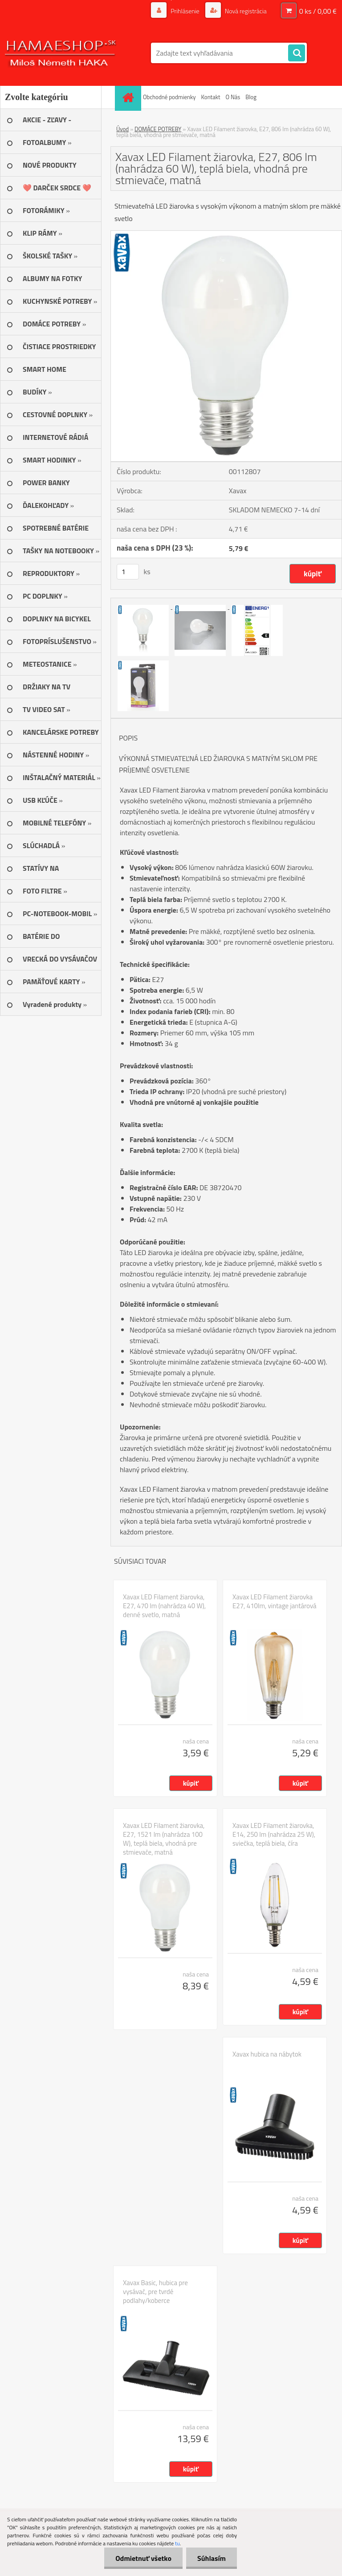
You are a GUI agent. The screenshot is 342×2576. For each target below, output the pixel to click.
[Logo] (61, 53)
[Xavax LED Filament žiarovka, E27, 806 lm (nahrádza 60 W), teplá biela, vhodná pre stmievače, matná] (226, 234)
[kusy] (128, 572)
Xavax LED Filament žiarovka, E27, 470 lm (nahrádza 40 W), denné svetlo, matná (164, 1606)
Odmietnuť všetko (143, 2558)
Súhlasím (211, 2558)
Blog (250, 97)
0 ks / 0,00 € (318, 11)
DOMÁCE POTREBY (157, 129)
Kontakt (210, 97)
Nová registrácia (245, 11)
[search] (297, 53)
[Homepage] (129, 97)
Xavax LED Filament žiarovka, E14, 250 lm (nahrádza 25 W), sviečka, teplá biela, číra (273, 1834)
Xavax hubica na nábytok (266, 2054)
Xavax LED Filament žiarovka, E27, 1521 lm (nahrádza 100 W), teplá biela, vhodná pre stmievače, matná (163, 1839)
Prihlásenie (185, 11)
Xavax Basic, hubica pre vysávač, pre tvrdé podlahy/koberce (155, 2291)
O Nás (232, 97)
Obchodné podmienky (169, 97)
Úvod (122, 129)
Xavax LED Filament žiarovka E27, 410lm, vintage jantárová (274, 1601)
